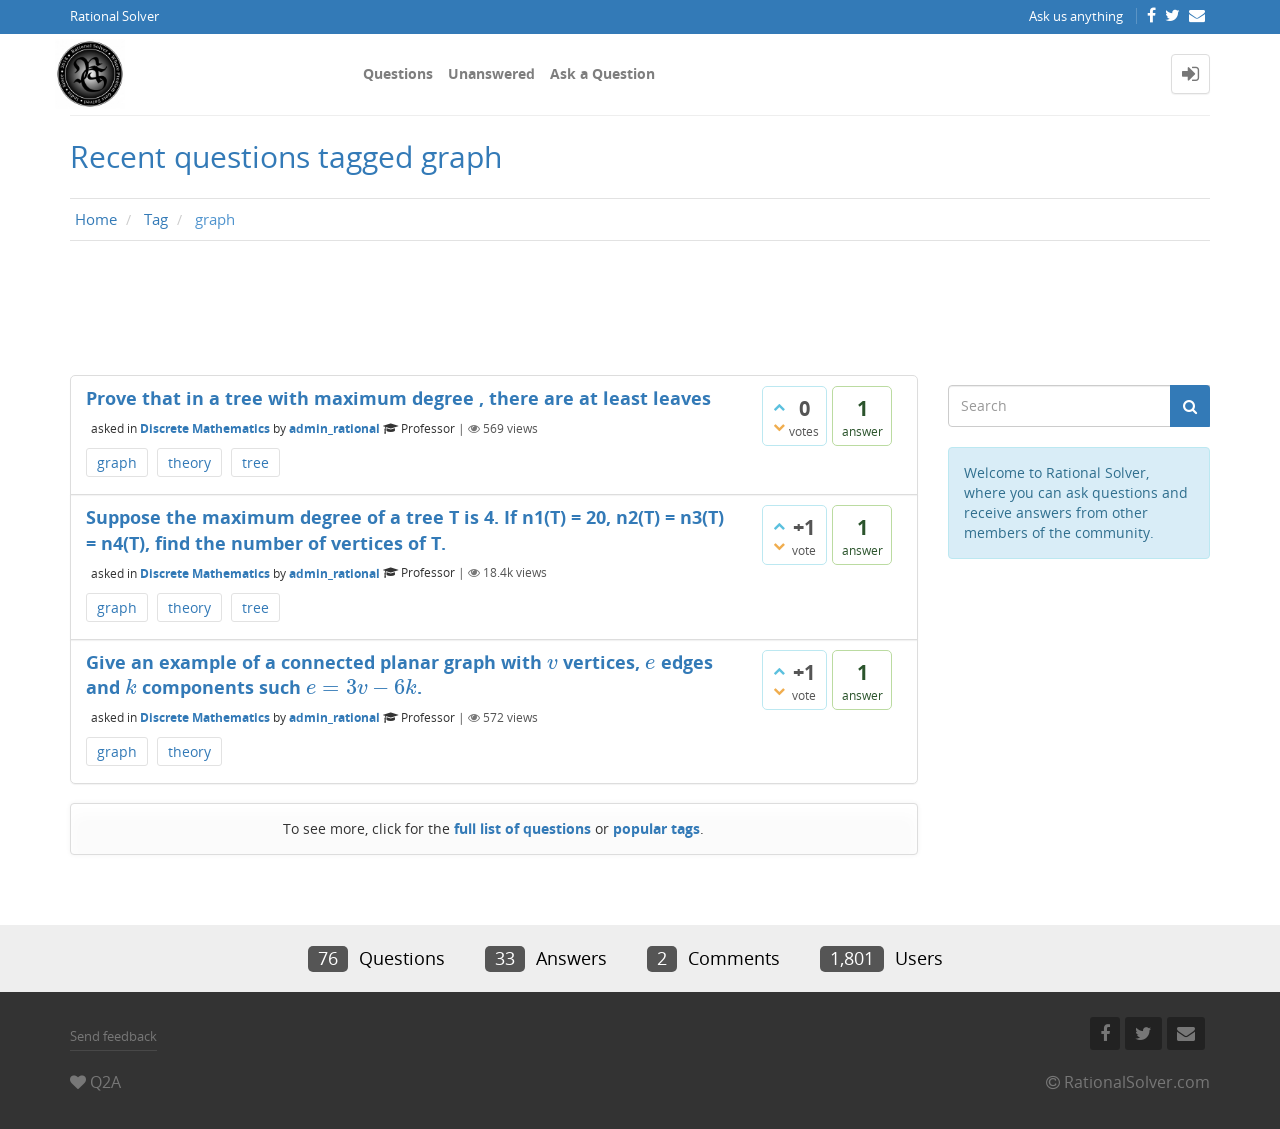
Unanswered (491, 73)
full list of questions (522, 828)
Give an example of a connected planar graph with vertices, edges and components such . (399, 675)
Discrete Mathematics (205, 428)
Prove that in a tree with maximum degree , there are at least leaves (398, 398)
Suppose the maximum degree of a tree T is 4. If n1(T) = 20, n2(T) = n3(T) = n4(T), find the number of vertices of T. (405, 530)
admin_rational (334, 428)
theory (189, 462)
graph (117, 462)
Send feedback (113, 1036)
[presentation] (552, 662)
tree (255, 462)
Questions (398, 73)
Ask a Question (602, 73)
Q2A (105, 1082)
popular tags (656, 828)
